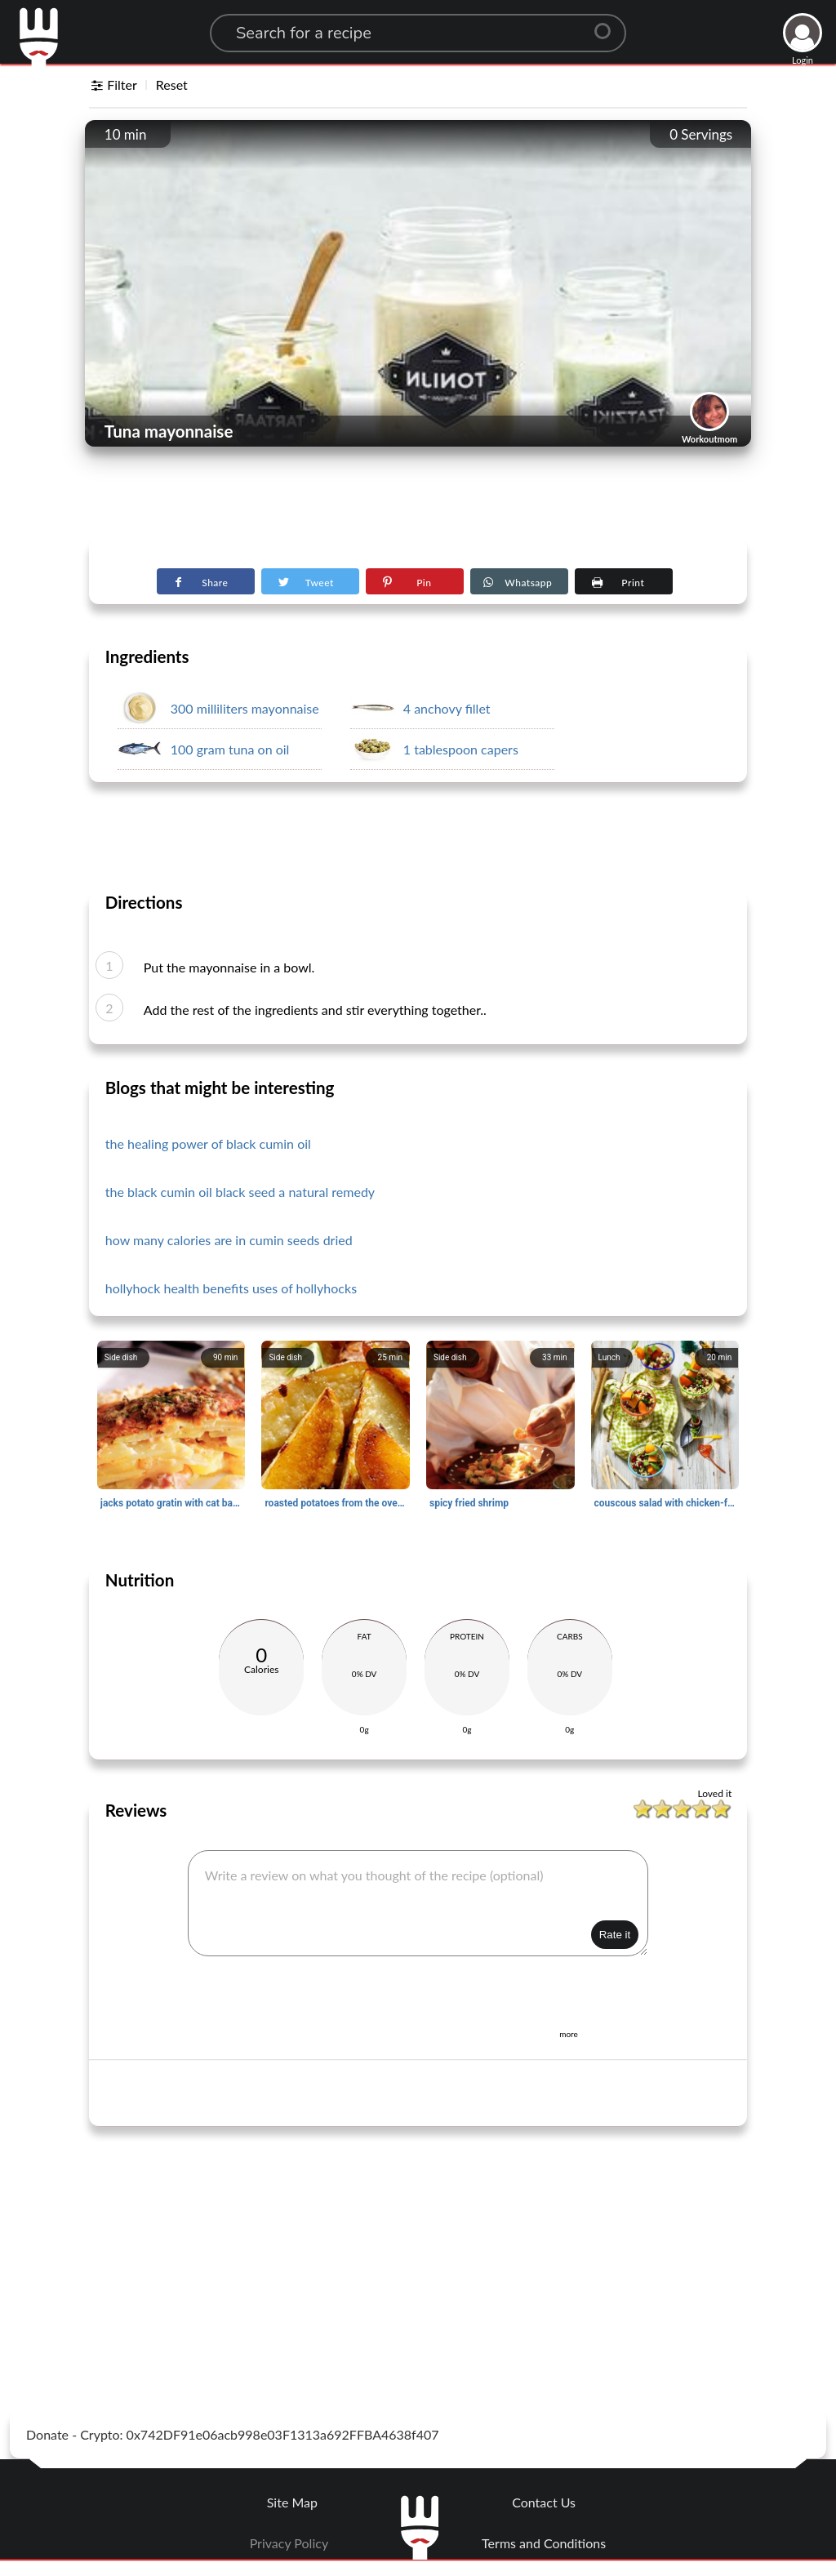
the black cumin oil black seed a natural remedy (240, 1191)
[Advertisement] (418, 499)
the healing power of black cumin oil (208, 1143)
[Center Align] (608, 24)
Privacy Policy (289, 2543)
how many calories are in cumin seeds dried (229, 1240)
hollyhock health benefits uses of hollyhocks (231, 1288)
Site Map (292, 2502)
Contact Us (544, 2502)
